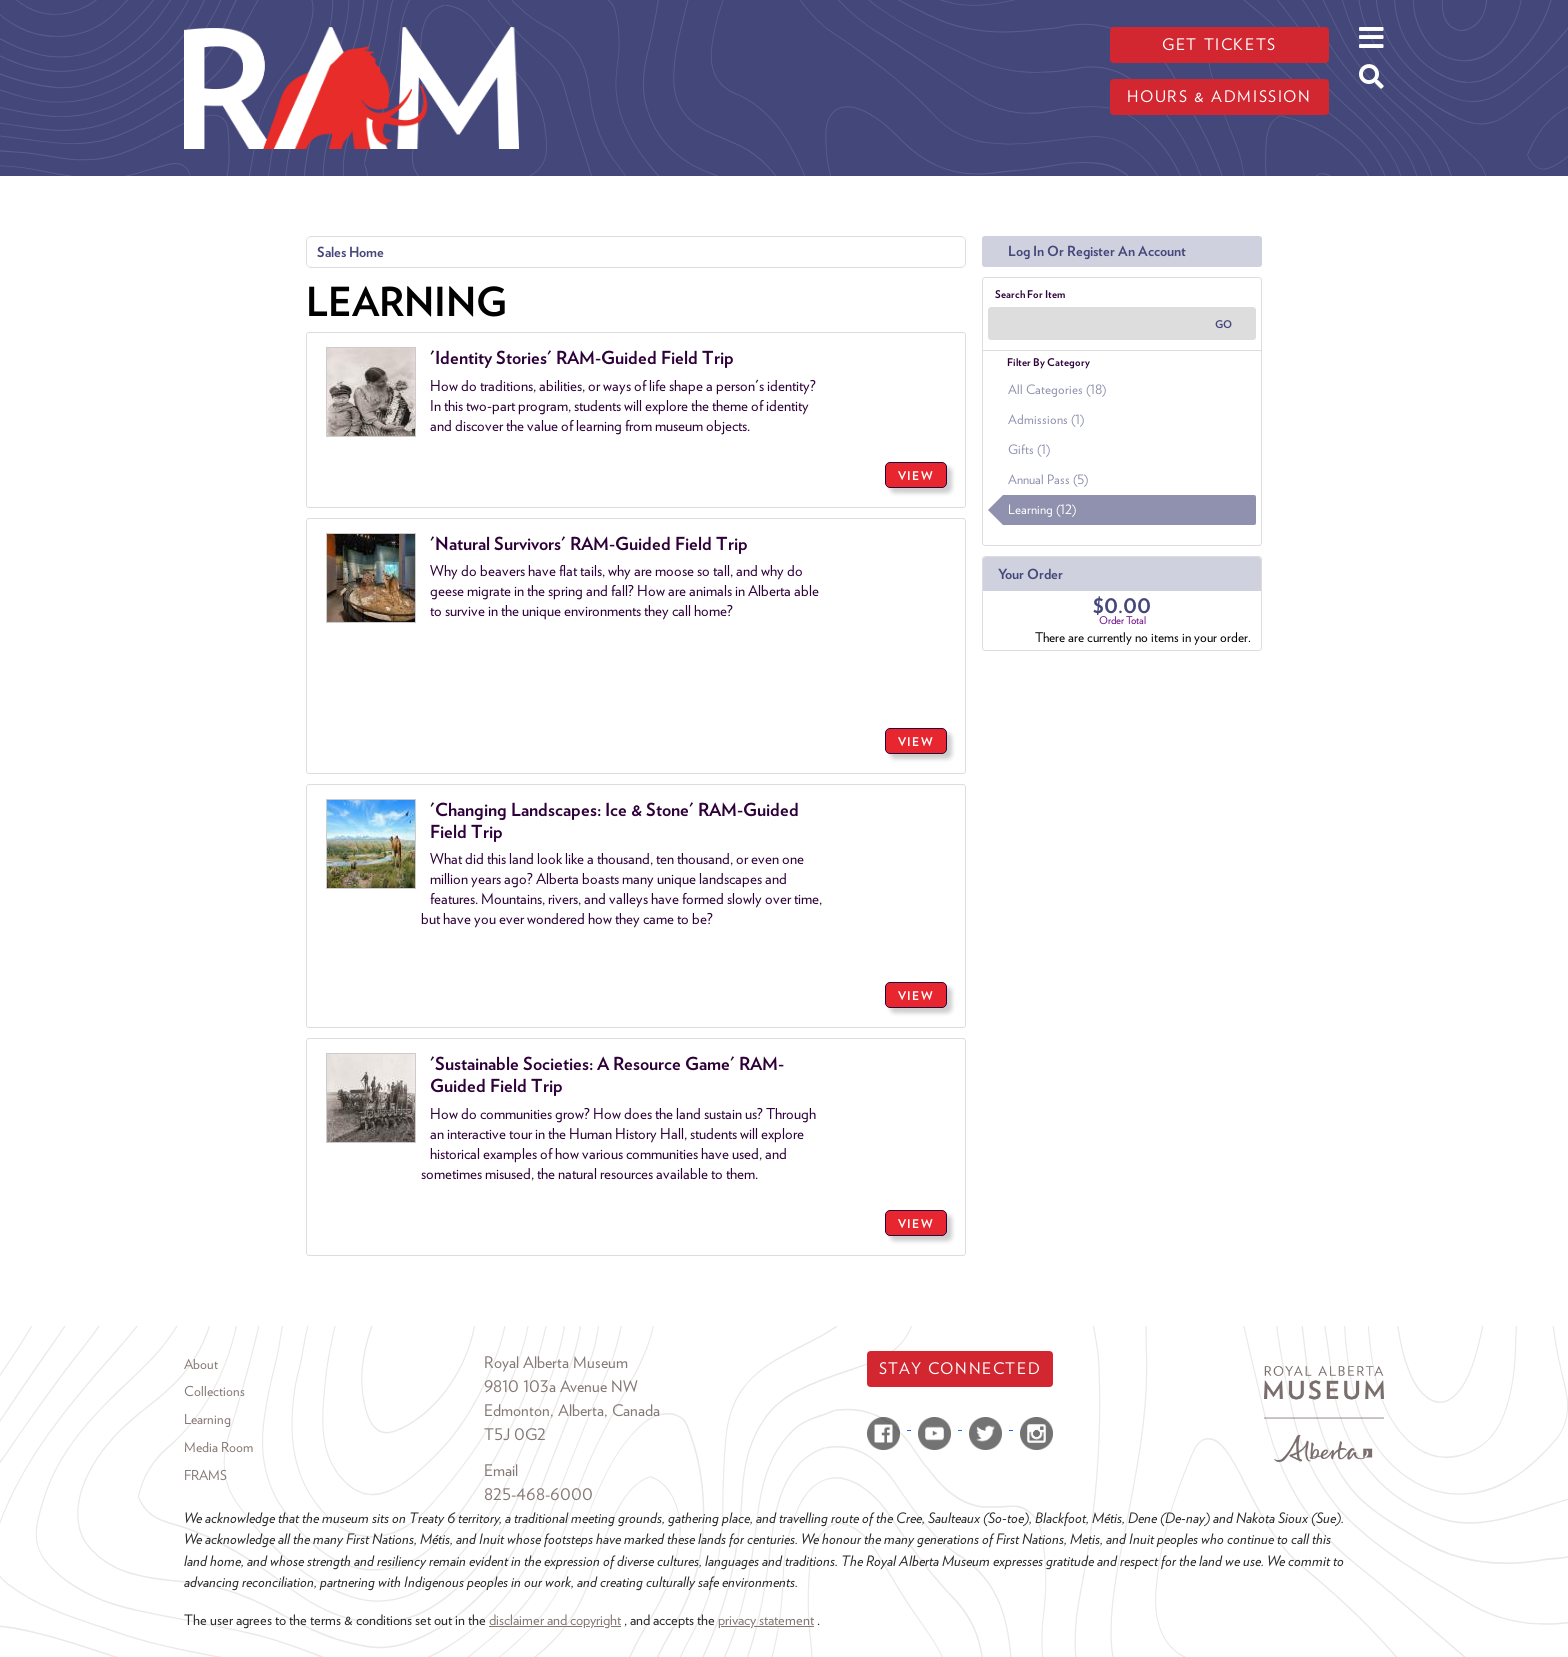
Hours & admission (1219, 96)
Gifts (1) (1029, 449)
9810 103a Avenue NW (561, 1386)
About (201, 1364)
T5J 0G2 (515, 1434)
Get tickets (1219, 44)
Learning (207, 1419)
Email (501, 1470)
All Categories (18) (1057, 389)
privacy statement (766, 1619)
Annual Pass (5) (1048, 479)
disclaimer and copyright (555, 1619)
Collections (214, 1391)
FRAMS (205, 1475)
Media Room (218, 1447)
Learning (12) (1042, 509)
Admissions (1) (1046, 419)
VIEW (916, 475)
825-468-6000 (538, 1494)
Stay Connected (960, 1368)
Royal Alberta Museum (556, 1362)
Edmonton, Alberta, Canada (572, 1410)
